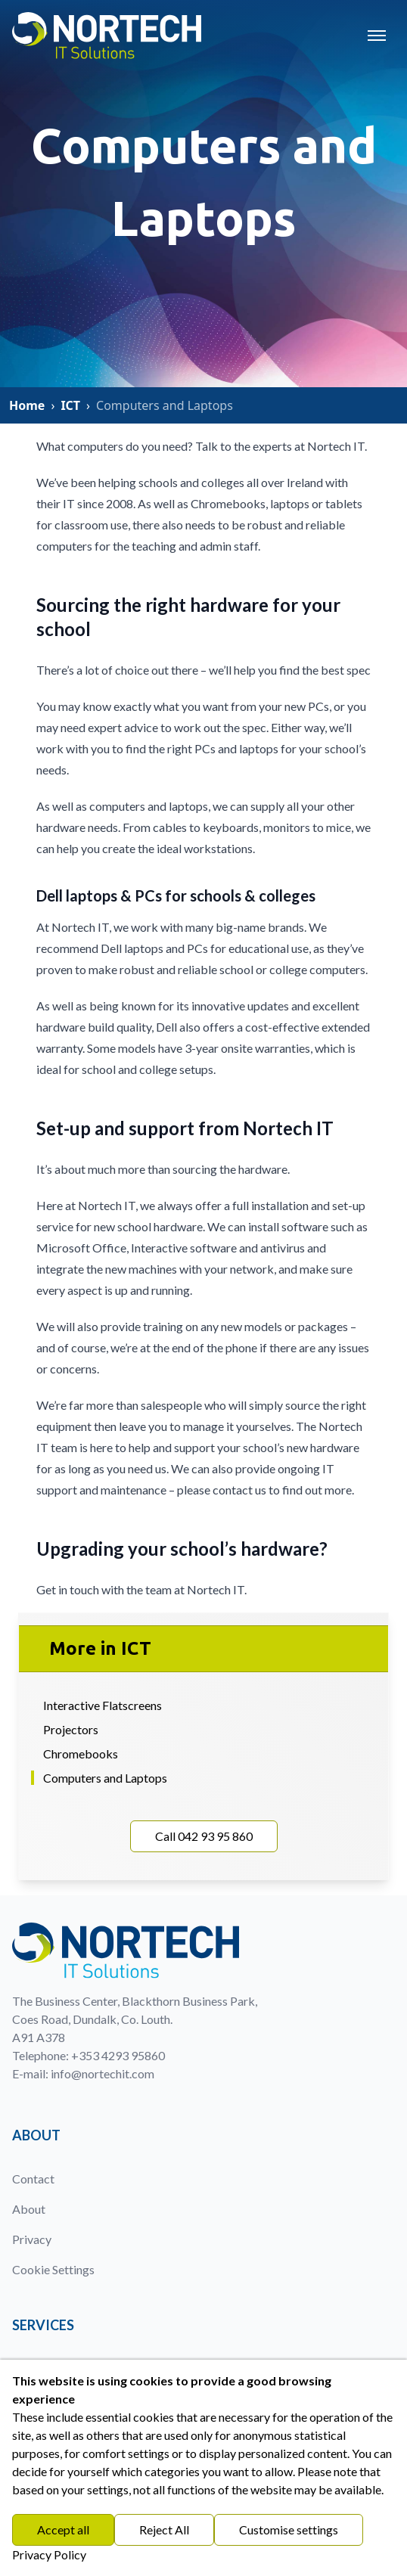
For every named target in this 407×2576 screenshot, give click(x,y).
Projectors (70, 1729)
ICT (70, 405)
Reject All (164, 2529)
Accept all (63, 2529)
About (28, 2209)
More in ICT (100, 1648)
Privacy (31, 2239)
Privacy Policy (49, 2554)
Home (27, 405)
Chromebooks (80, 1753)
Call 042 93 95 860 (204, 1836)
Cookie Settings (53, 2269)
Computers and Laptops (105, 1778)
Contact (33, 2178)
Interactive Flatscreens (102, 1705)
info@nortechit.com (102, 2073)
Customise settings (288, 2529)
